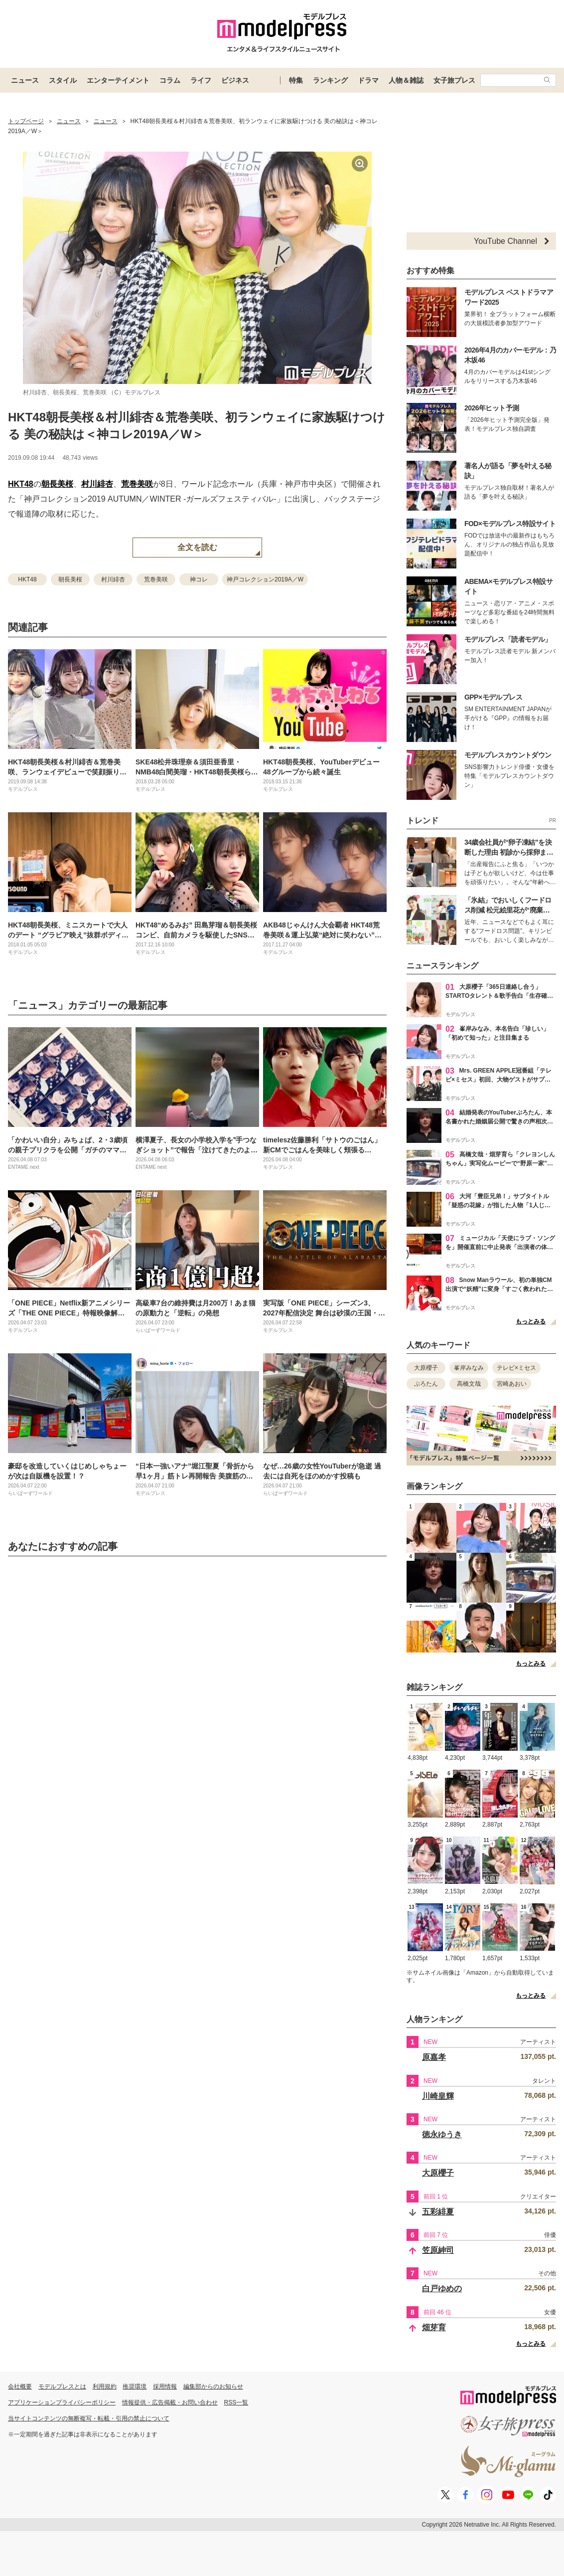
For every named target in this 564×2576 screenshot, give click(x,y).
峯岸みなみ (469, 1367)
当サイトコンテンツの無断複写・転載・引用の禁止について (88, 2418)
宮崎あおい (512, 1383)
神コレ (199, 579)
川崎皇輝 (438, 2096)
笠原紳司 (438, 2250)
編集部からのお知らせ (213, 2386)
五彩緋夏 (438, 2212)
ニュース (25, 80)
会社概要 (20, 2386)
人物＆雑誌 (406, 80)
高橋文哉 (469, 1383)
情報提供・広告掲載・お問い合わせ (170, 2402)
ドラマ (368, 80)
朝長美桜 (57, 484)
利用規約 (105, 2386)
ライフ (200, 80)
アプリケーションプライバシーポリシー (62, 2402)
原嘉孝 (434, 2057)
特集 (296, 80)
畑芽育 (434, 2327)
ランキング (330, 80)
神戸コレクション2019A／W (265, 579)
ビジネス (235, 80)
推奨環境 (134, 2386)
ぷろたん (426, 1383)
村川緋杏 (97, 484)
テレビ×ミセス (516, 1367)
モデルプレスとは (62, 2386)
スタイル (63, 80)
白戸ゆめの (442, 2288)
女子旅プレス (454, 80)
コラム (169, 80)
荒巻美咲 (137, 484)
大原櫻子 (426, 1367)
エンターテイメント (118, 80)
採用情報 (165, 2386)
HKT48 (20, 484)
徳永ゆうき (442, 2134)
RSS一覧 (236, 2402)
